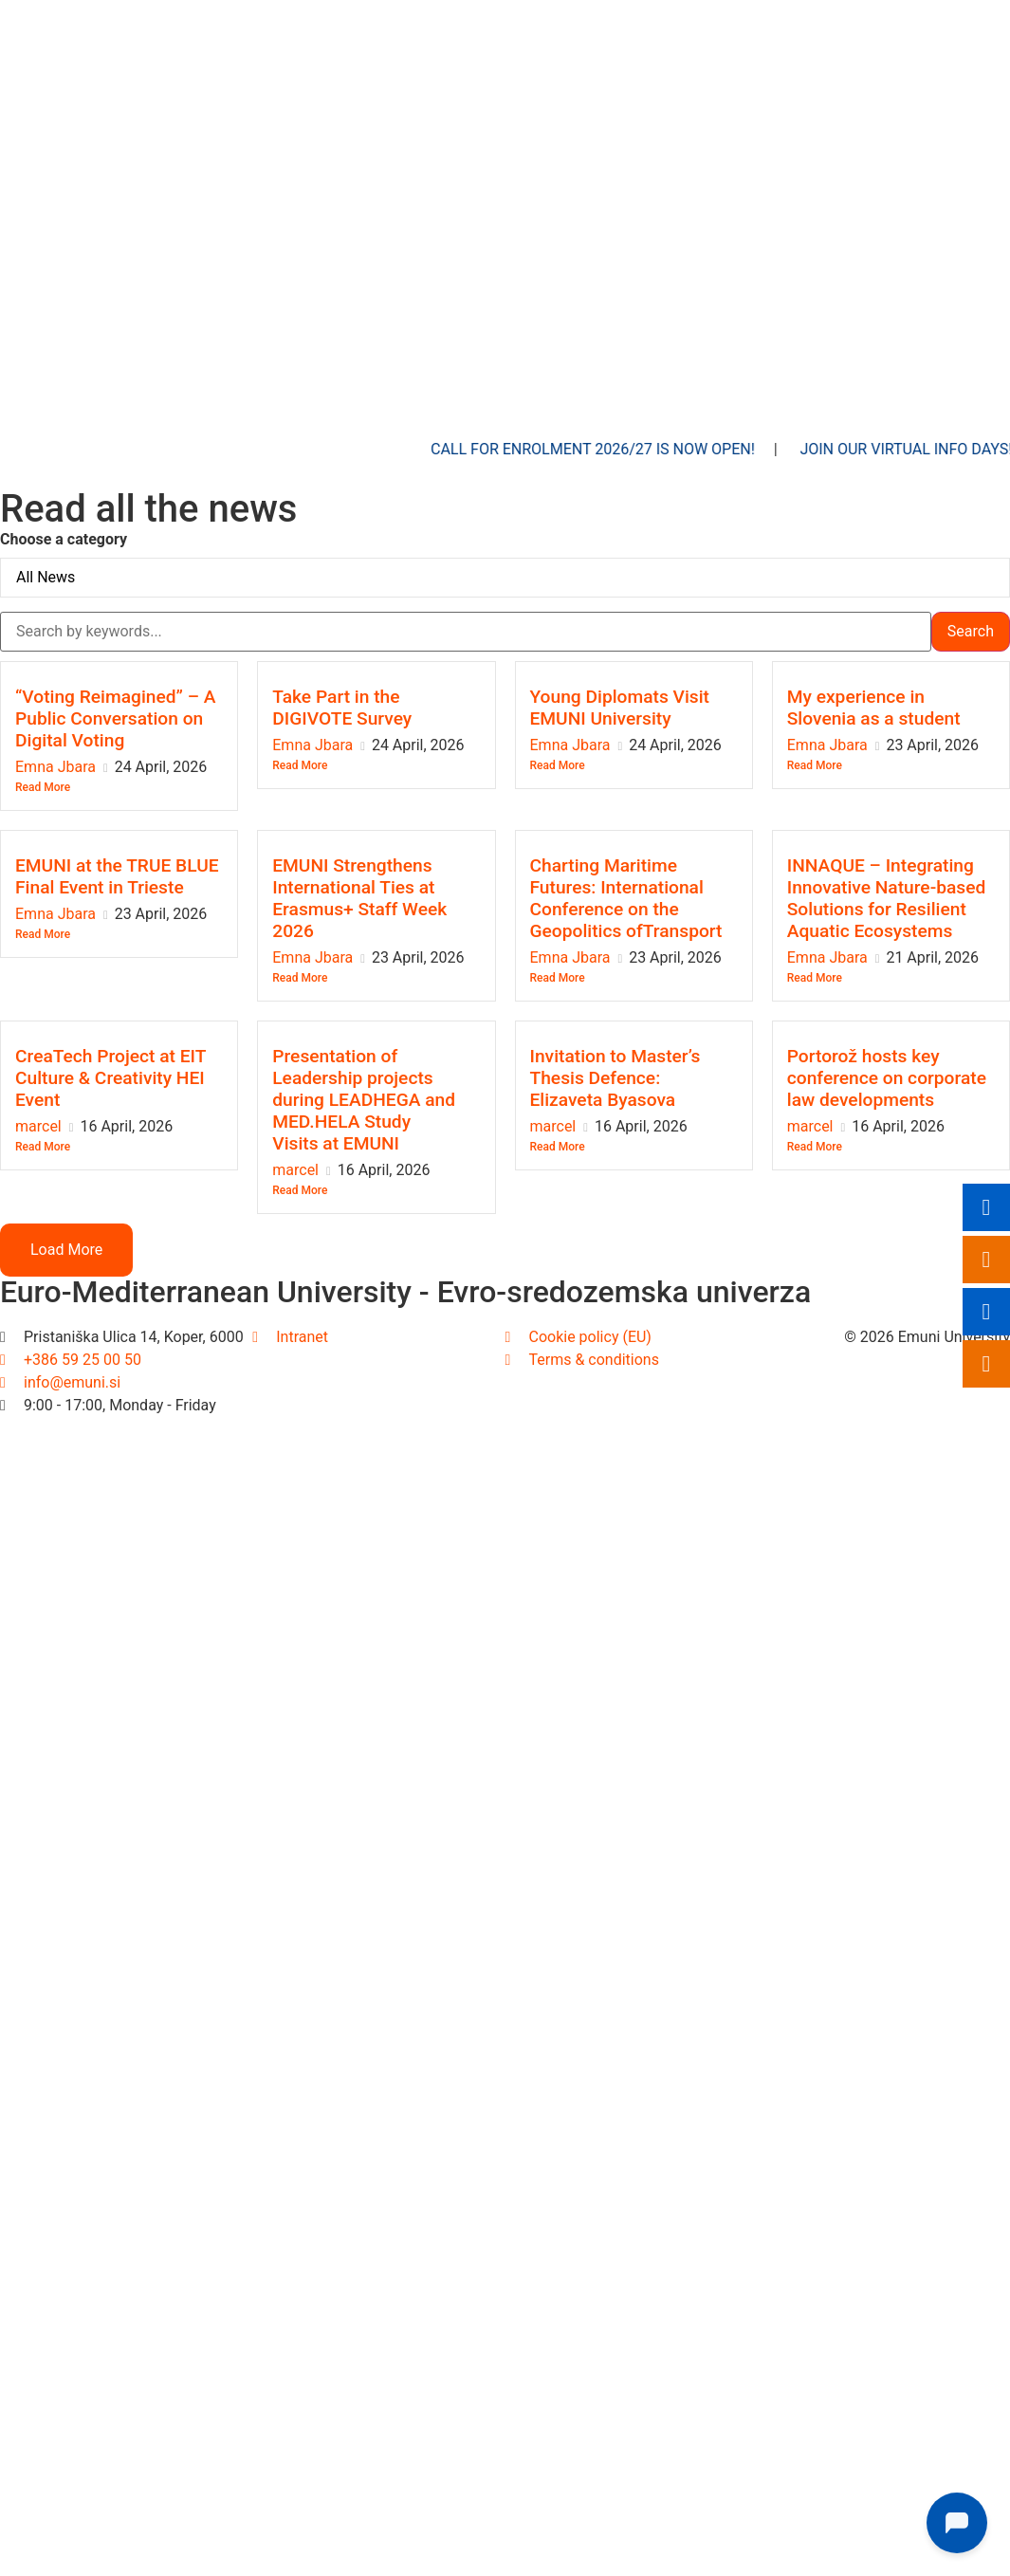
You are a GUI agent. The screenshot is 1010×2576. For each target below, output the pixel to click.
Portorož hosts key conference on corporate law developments (886, 1078)
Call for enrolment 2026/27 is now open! (622, 449)
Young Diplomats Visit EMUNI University (620, 707)
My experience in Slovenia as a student (874, 707)
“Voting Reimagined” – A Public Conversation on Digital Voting (115, 718)
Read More (42, 787)
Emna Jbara (55, 767)
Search (970, 631)
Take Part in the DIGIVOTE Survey (342, 707)
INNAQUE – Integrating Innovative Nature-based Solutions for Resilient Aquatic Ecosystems (886, 898)
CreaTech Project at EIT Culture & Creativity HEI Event (110, 1078)
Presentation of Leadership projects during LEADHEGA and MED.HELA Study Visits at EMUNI (363, 1099)
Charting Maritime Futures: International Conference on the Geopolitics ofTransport (626, 898)
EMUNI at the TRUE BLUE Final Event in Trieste (117, 876)
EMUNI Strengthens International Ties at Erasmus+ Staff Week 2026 (359, 898)
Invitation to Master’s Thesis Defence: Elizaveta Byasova (615, 1078)
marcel (38, 1126)
